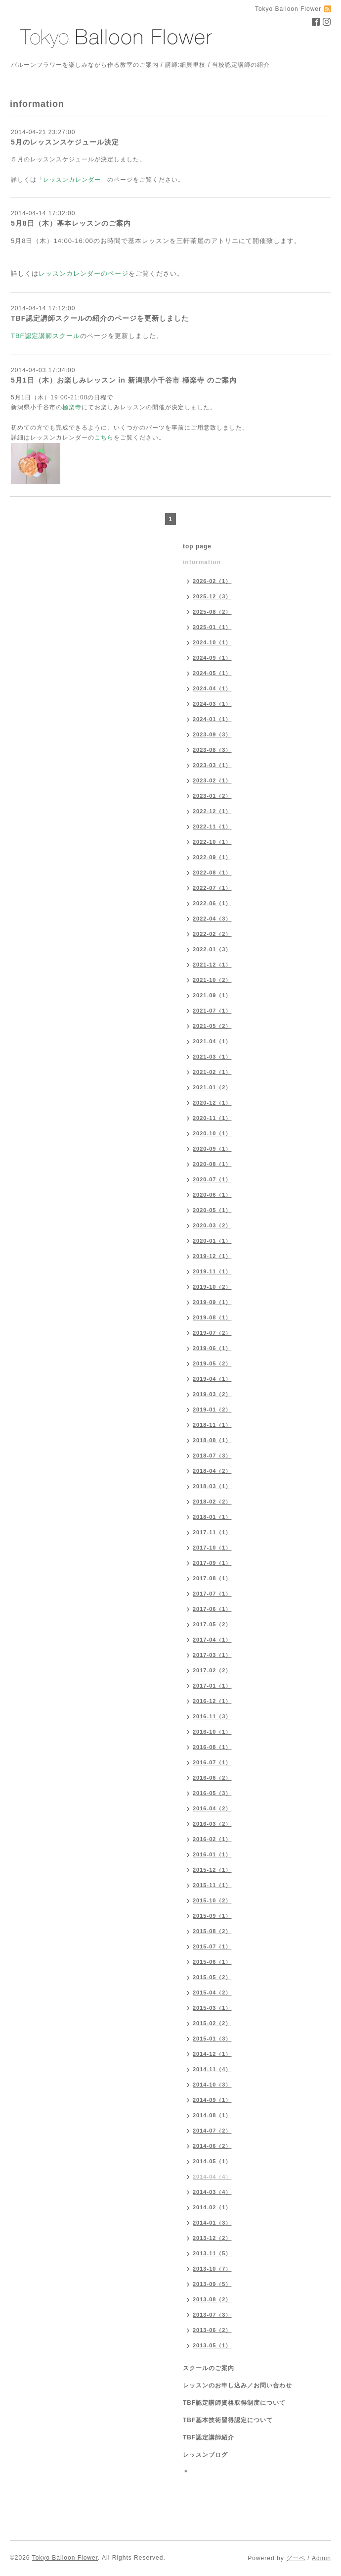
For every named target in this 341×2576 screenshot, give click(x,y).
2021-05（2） (212, 1026)
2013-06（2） (212, 2330)
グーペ (295, 2558)
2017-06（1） (212, 1609)
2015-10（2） (212, 1900)
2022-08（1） (212, 872)
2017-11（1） (212, 1532)
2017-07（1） (212, 1594)
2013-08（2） (212, 2299)
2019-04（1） (212, 1379)
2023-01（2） (212, 796)
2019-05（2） (212, 1363)
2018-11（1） (212, 1425)
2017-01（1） (212, 1686)
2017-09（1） (212, 1563)
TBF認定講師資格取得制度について (234, 2402)
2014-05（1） (212, 2161)
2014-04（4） (212, 2177)
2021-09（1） (212, 995)
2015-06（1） (212, 1962)
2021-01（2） (212, 1087)
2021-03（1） (212, 1057)
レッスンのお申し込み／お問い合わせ (237, 2385)
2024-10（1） (212, 642)
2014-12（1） (212, 2054)
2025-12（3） (212, 596)
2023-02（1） (212, 780)
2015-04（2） (212, 1992)
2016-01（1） (212, 1854)
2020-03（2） (212, 1225)
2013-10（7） (212, 2269)
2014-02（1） (212, 2207)
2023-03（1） (212, 765)
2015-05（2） (212, 1977)
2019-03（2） (212, 1394)
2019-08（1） (212, 1317)
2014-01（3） (212, 2223)
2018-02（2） (212, 1502)
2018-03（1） (212, 1486)
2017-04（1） (212, 1640)
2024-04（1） (212, 688)
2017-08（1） (212, 1578)
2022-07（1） (212, 888)
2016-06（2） (212, 1778)
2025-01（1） (212, 627)
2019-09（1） (212, 1302)
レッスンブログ (205, 2454)
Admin (321, 2558)
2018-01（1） (212, 1517)
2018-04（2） (212, 1471)
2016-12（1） (212, 1701)
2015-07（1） (212, 1946)
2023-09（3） (212, 734)
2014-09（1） (212, 2100)
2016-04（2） (212, 1808)
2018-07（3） (212, 1455)
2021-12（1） (212, 965)
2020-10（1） (212, 1133)
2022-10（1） (212, 842)
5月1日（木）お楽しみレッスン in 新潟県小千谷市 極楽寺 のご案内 (124, 380)
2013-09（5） (212, 2284)
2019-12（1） (212, 1256)
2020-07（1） (212, 1179)
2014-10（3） (212, 2085)
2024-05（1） (212, 673)
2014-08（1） (212, 2115)
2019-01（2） (212, 1409)
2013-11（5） (212, 2253)
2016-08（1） (212, 1747)
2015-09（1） (212, 1916)
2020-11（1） (212, 1118)
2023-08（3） (212, 750)
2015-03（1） (212, 2008)
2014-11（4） (212, 2069)
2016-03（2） (212, 1824)
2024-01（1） (212, 719)
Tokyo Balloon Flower (65, 2557)
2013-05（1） (212, 2345)
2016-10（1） (212, 1732)
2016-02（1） (212, 1839)
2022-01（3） (212, 949)
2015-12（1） (212, 1870)
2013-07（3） (212, 2315)
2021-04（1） (212, 1041)
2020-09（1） (212, 1149)
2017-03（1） (212, 1655)
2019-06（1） (212, 1348)
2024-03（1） (212, 704)
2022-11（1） (212, 826)
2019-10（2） (212, 1287)
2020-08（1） (212, 1164)
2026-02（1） (212, 581)
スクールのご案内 (208, 2368)
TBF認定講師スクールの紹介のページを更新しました (100, 318)
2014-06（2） (212, 2146)
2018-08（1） (212, 1440)
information (202, 562)
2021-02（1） (212, 1072)
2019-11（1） (212, 1271)
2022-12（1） (212, 811)
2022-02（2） (212, 934)
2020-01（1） (212, 1241)
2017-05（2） (212, 1624)
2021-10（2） (212, 980)
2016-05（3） (212, 1793)
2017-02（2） (212, 1670)
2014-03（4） (212, 2192)
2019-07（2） (212, 1333)
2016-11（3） (212, 1716)
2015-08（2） (212, 1931)
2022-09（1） (212, 857)
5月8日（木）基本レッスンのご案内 (71, 223)
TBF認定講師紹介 (208, 2437)
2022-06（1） (212, 903)
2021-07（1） (212, 1011)
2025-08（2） (212, 612)
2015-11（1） (212, 1885)
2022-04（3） (212, 919)
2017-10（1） (212, 1548)
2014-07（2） (212, 2131)
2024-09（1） (212, 658)
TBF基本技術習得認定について (228, 2420)
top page (197, 546)
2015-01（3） (212, 2038)
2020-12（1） (212, 1103)
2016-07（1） (212, 1762)
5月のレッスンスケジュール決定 (65, 142)
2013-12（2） (212, 2238)
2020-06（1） (212, 1195)
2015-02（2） (212, 2023)
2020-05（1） (212, 1210)
